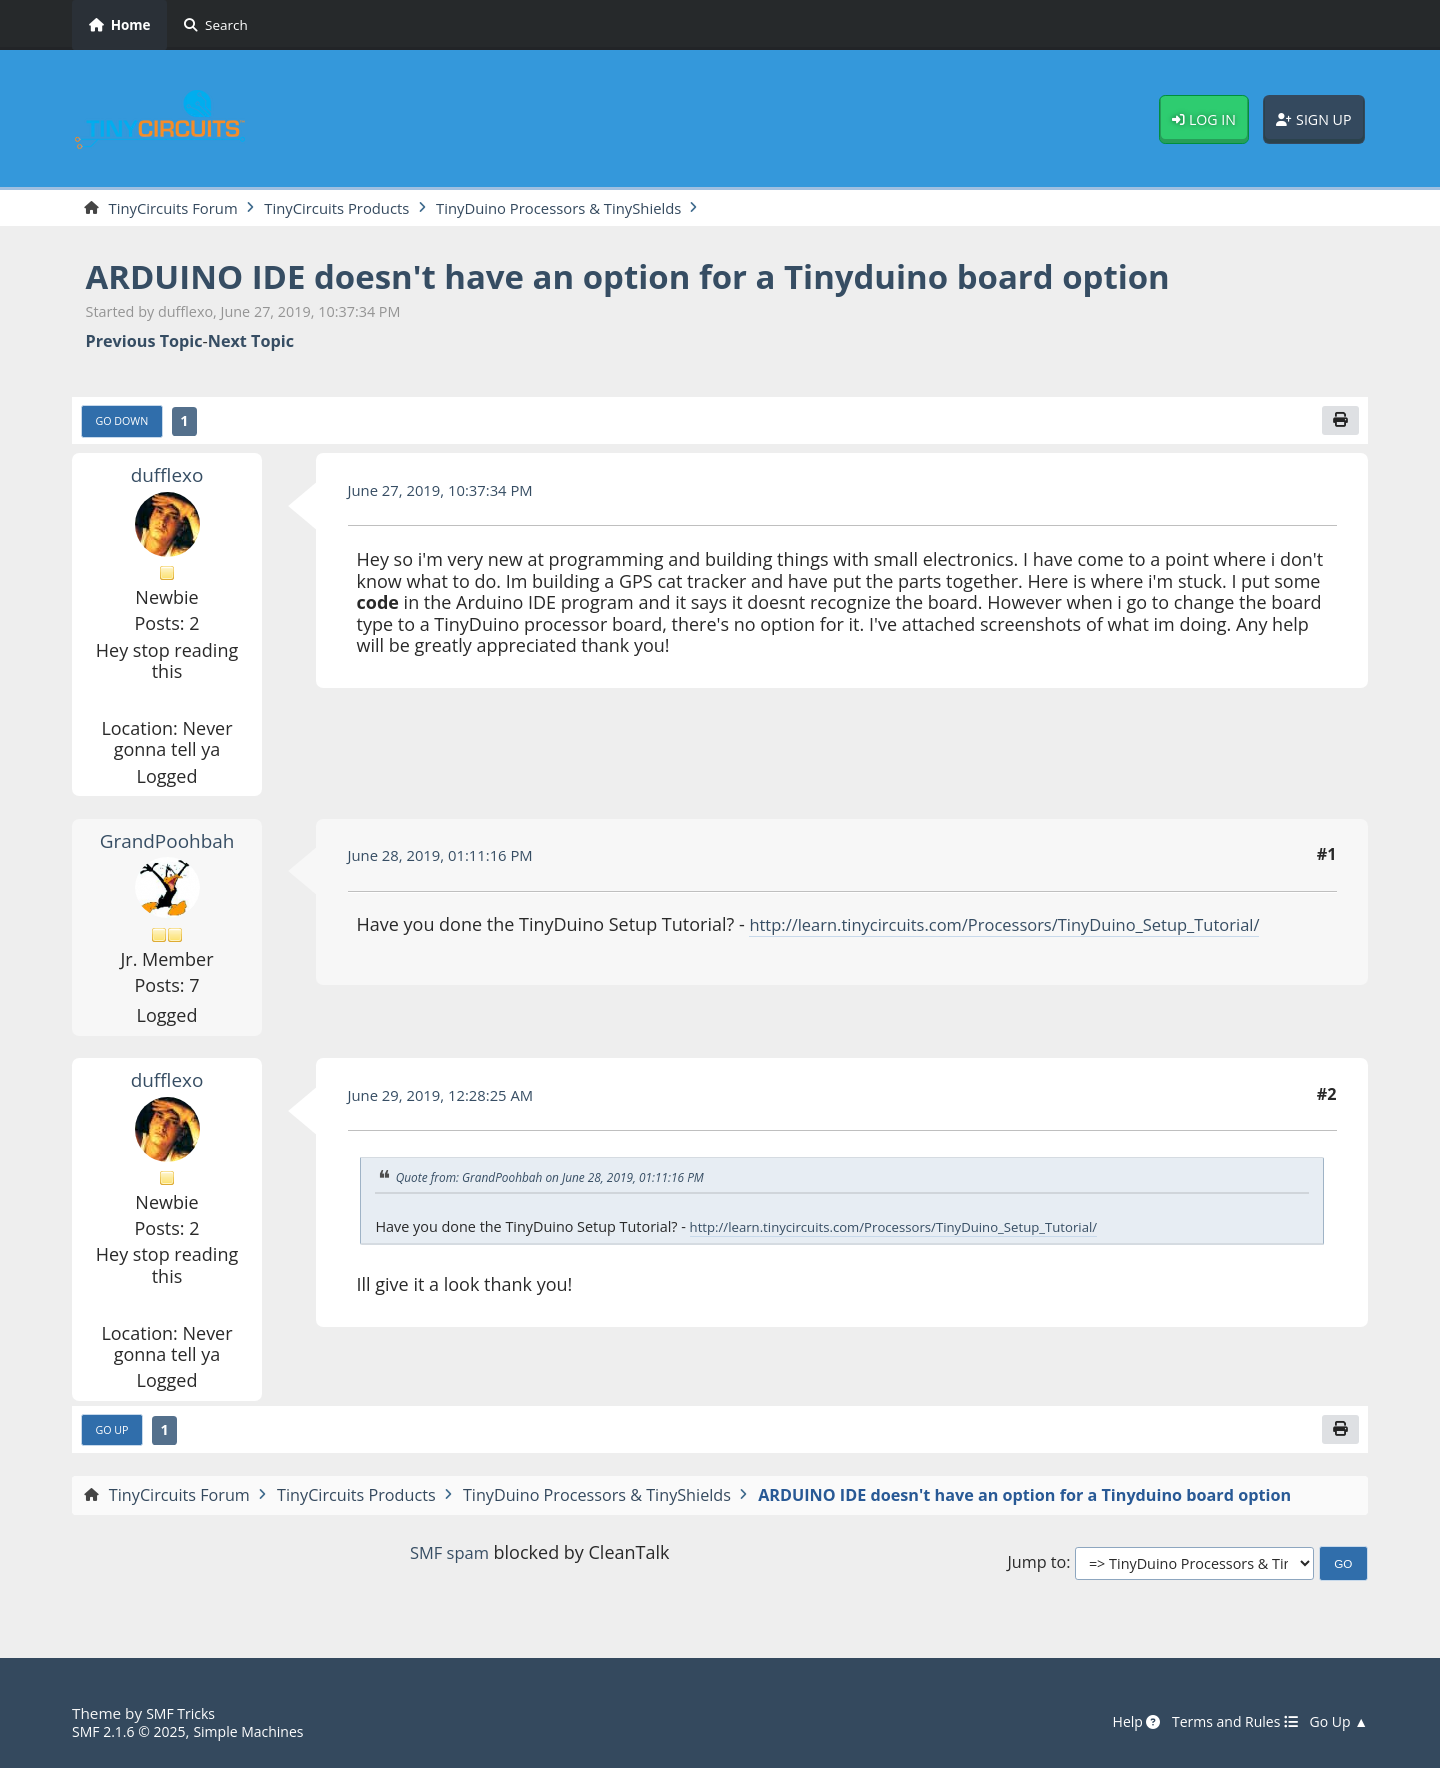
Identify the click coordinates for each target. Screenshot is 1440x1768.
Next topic (251, 343)
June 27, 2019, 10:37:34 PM (449, 494)
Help (1118, 1723)
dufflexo (166, 479)
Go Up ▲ (1336, 1723)
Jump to (1036, 1570)
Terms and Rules (1223, 1723)
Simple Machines (264, 1732)
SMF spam (449, 1559)
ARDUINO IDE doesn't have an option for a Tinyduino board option (678, 277)
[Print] (1339, 424)
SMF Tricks (183, 1714)
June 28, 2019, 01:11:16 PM (449, 860)
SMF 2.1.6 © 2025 (134, 1732)
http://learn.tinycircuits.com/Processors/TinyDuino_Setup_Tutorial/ (1028, 929)
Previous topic (144, 343)
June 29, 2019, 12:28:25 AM (449, 1099)
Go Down (126, 425)
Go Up (115, 1436)
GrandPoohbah (166, 844)
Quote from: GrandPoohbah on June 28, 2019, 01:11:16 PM (564, 1182)
